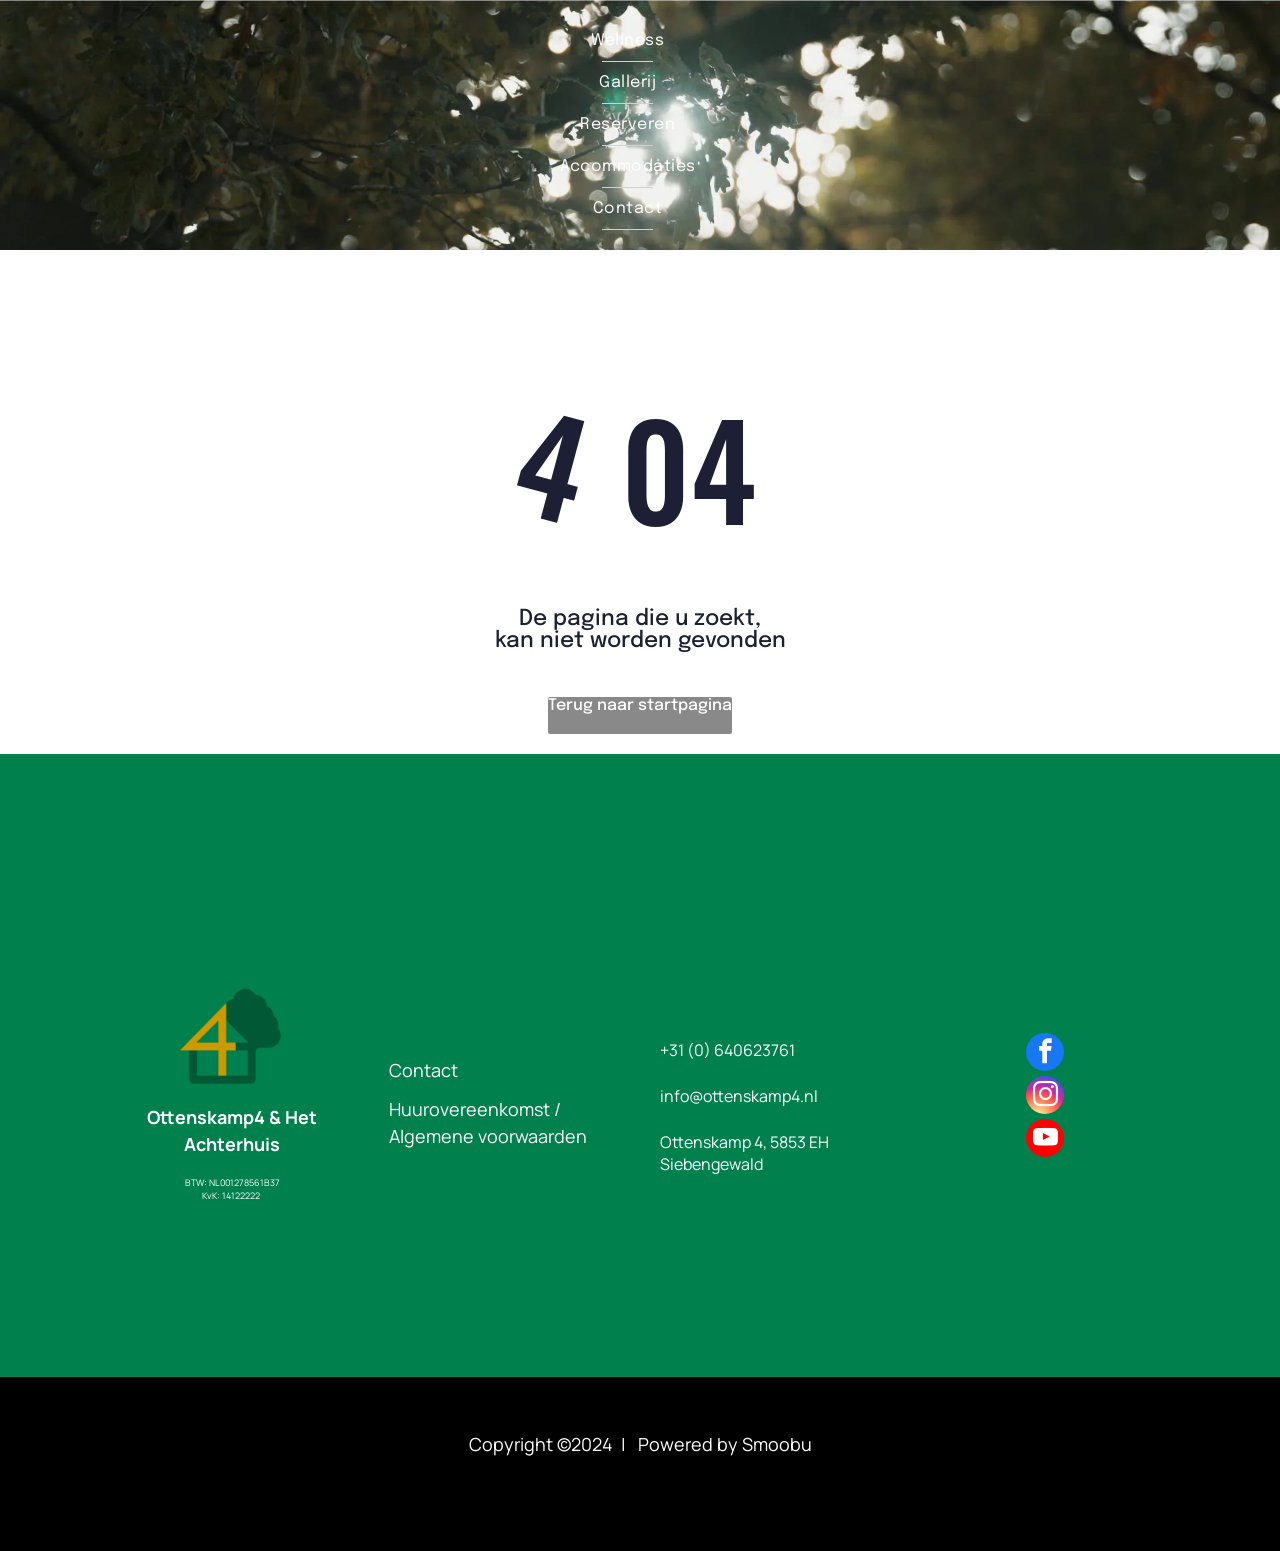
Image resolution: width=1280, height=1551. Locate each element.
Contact (423, 1070)
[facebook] (1045, 1054)
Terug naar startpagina (640, 705)
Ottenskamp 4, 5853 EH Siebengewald (744, 1153)
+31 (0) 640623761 (727, 1050)
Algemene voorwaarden (488, 1136)
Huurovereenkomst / (475, 1109)
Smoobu (777, 1444)
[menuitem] (627, 41)
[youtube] (1045, 1140)
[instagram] (1045, 1097)
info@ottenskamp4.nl (739, 1096)
